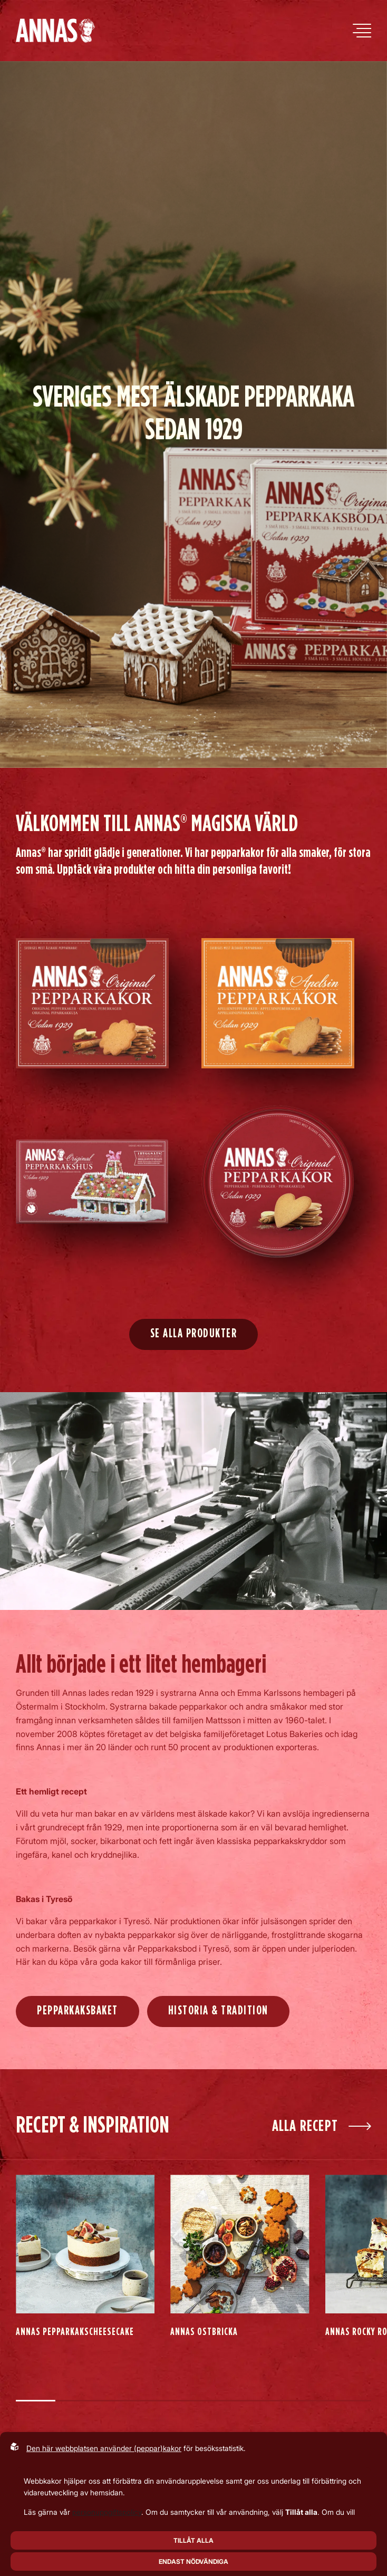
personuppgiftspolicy (106, 2511)
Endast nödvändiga (193, 2561)
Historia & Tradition (218, 2011)
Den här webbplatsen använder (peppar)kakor (103, 2448)
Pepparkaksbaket (77, 2011)
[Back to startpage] (55, 30)
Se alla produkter (193, 1334)
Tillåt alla (193, 2540)
